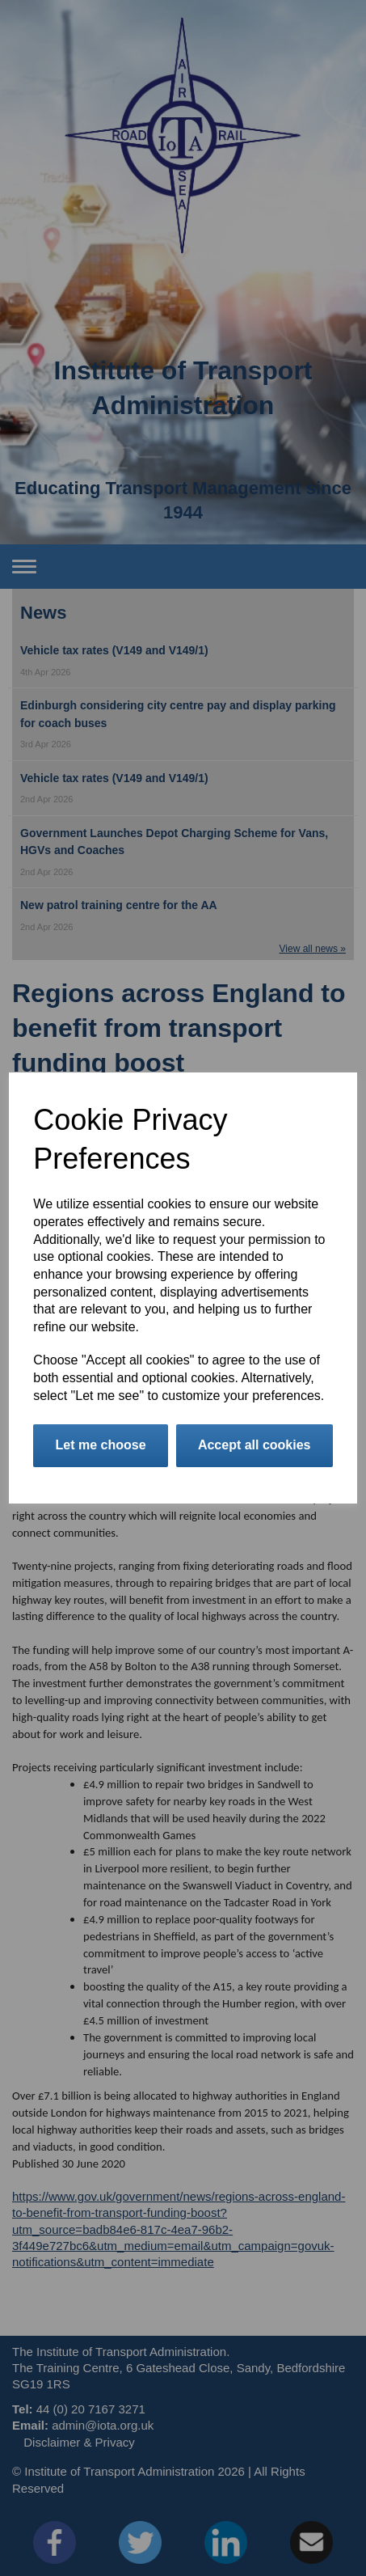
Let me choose (101, 1445)
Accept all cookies (254, 1445)
